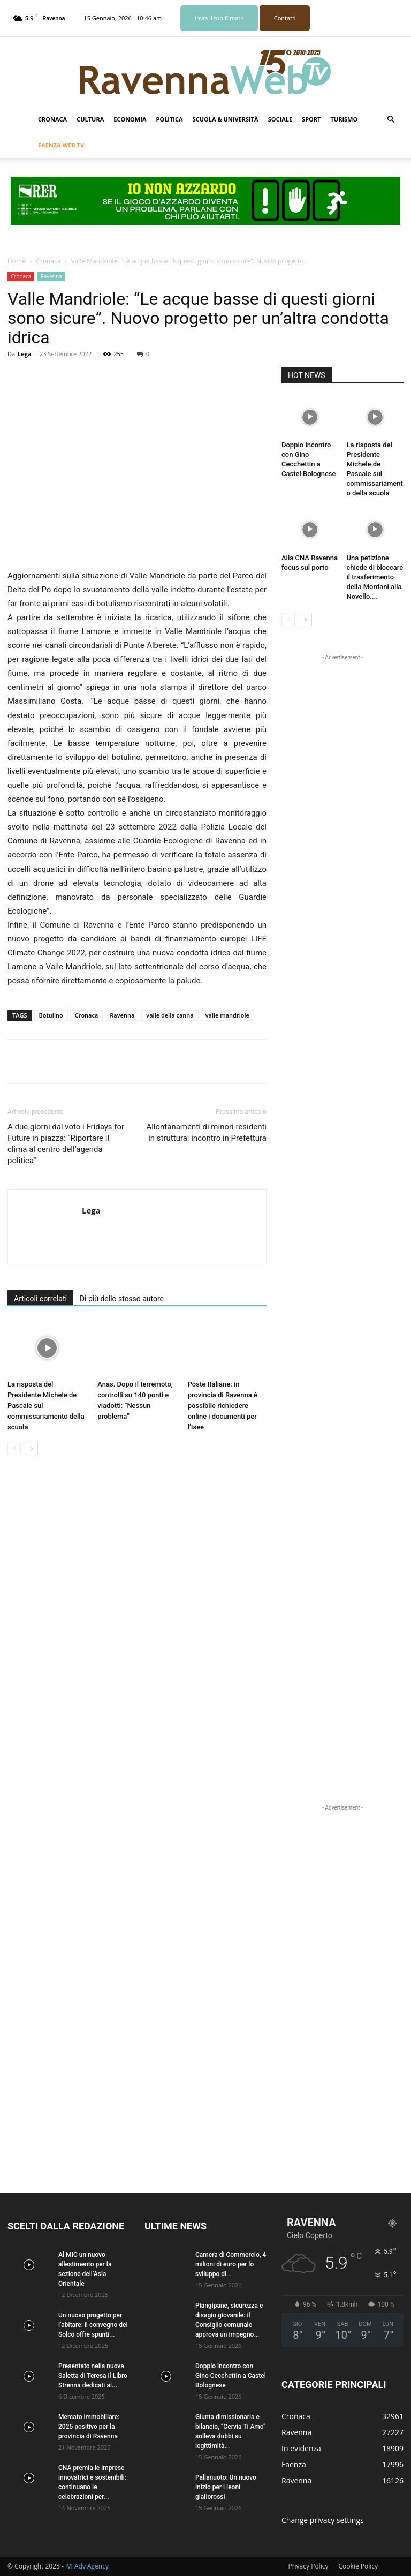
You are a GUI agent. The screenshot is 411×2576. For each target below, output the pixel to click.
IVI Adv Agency (87, 2566)
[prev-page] (14, 1448)
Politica (169, 119)
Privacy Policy (308, 2566)
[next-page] (31, 1448)
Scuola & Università (225, 119)
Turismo (343, 119)
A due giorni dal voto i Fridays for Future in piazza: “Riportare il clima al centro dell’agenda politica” (65, 1143)
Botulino (51, 1015)
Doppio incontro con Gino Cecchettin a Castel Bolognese (230, 2375)
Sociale (280, 119)
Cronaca (52, 119)
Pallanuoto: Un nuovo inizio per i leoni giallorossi (225, 2487)
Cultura (90, 119)
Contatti (285, 18)
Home (16, 261)
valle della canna (169, 1015)
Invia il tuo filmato (219, 18)
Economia (129, 119)
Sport (311, 119)
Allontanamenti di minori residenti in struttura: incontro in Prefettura (206, 1132)
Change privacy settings (322, 2520)
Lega (25, 354)
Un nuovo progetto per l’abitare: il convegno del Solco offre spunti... (92, 2324)
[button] (391, 120)
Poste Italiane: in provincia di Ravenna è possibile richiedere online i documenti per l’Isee (222, 1405)
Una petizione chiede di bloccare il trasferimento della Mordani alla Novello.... (375, 577)
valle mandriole (227, 1015)
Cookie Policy (358, 2566)
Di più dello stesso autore (122, 1298)
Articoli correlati (40, 1298)
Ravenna (51, 276)
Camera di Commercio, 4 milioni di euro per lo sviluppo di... (230, 2264)
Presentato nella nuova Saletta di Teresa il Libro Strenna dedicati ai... (92, 2375)
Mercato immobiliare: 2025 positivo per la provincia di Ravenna (88, 2426)
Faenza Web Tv (61, 145)
